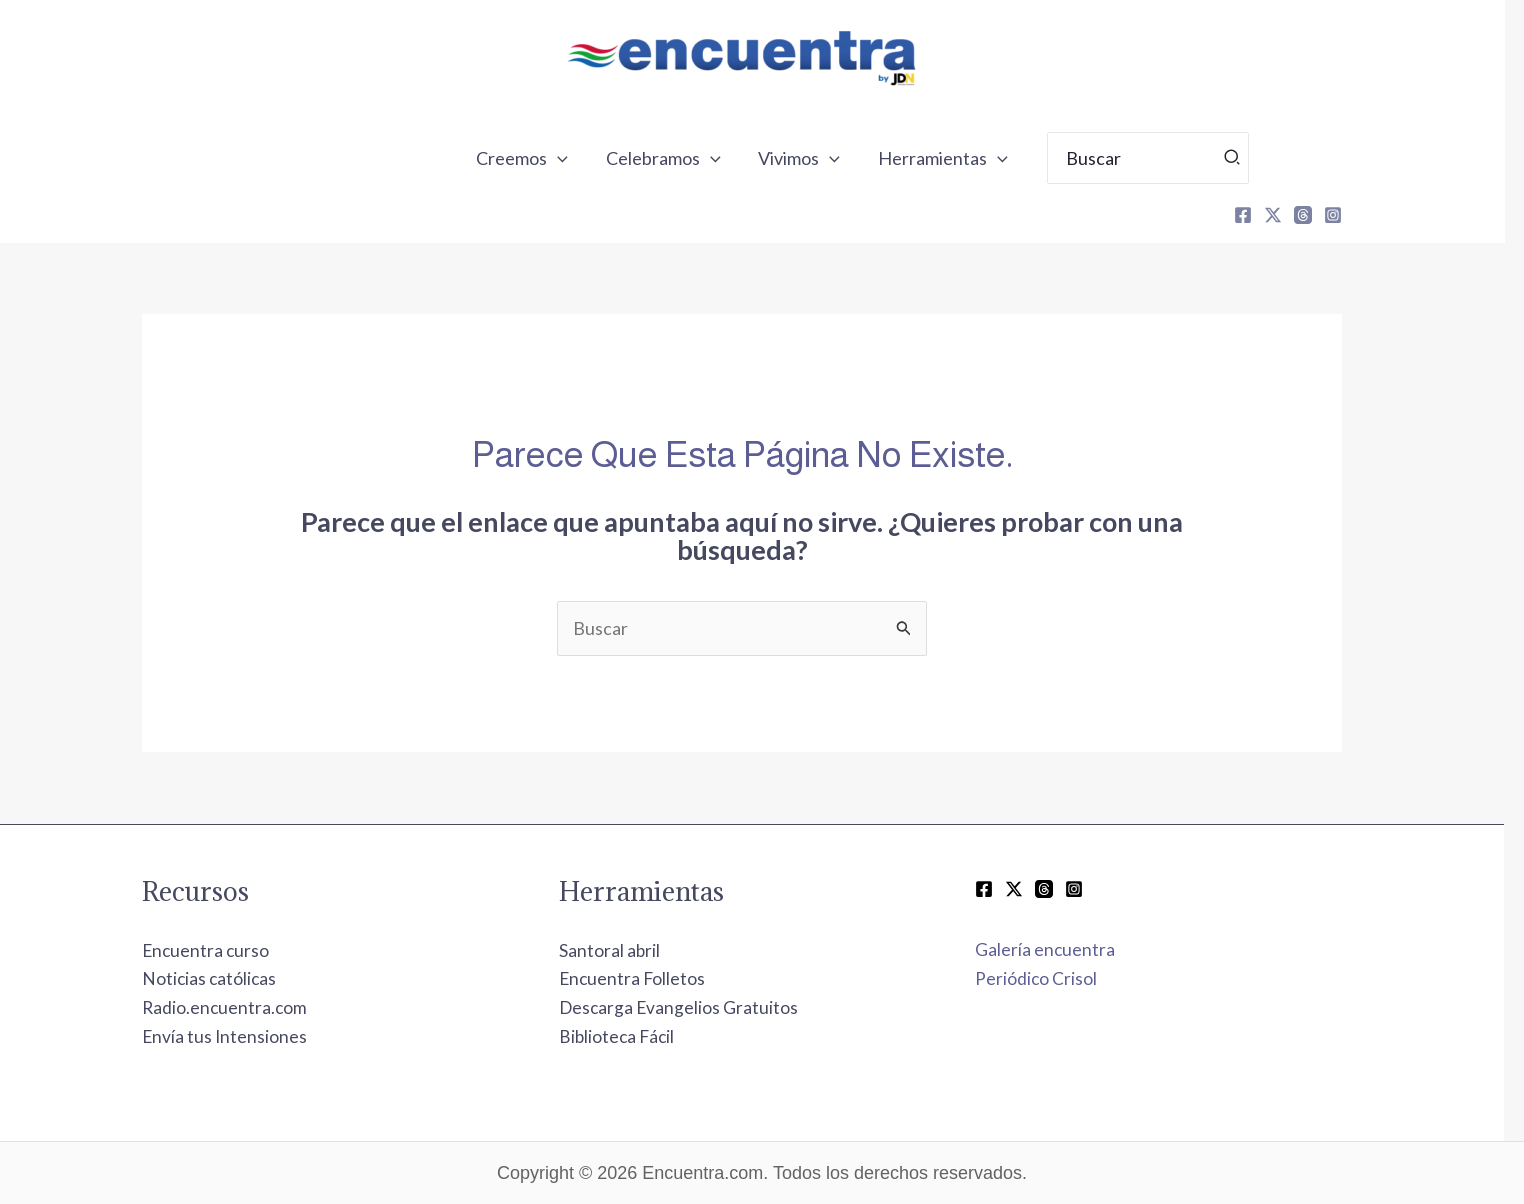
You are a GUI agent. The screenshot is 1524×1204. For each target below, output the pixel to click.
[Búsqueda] (1249, 158)
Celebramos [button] (684, 158)
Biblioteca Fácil (638, 1036)
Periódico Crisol (1056, 978)
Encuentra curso (227, 950)
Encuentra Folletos (653, 978)
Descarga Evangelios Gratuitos (700, 1007)
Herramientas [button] (960, 158)
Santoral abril (630, 950)
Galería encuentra (1065, 949)
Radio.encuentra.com (246, 1007)
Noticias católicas (230, 978)
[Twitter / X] (1034, 889)
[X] (1293, 215)
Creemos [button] (545, 158)
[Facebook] (1263, 215)
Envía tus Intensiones (245, 1036)
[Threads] (1323, 215)
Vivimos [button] (819, 158)
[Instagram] (1353, 215)
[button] (580, 158)
